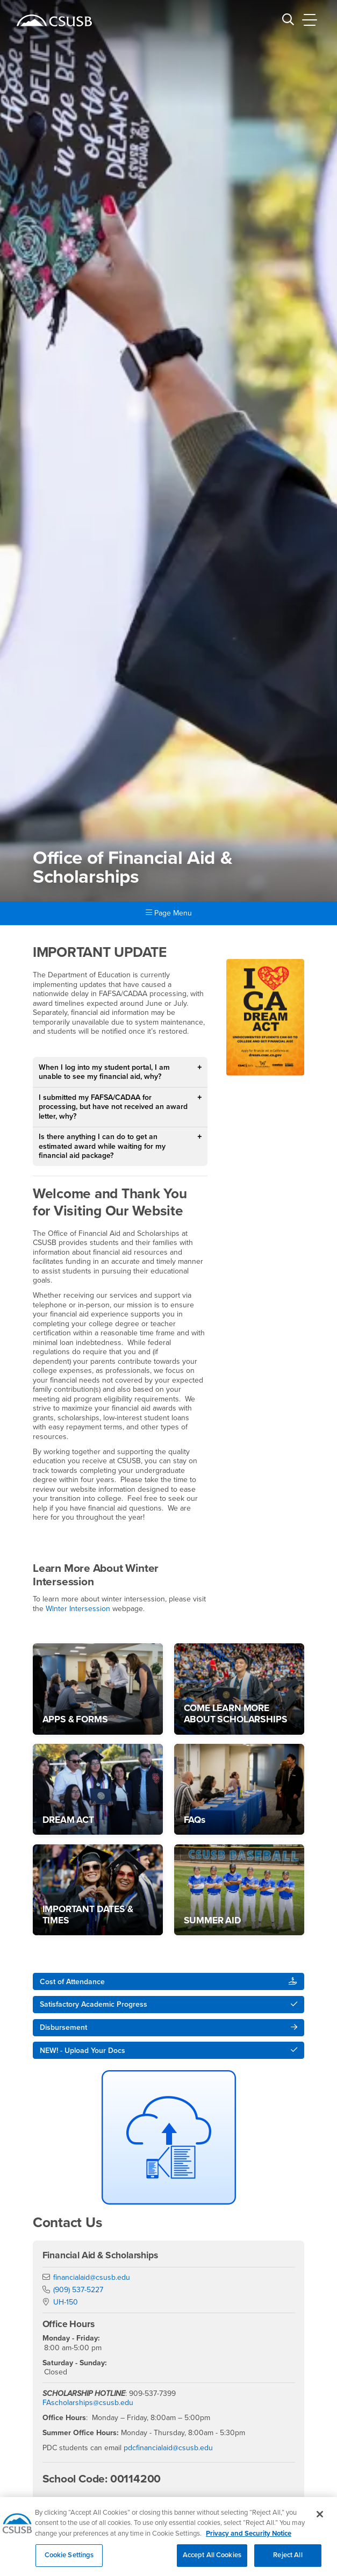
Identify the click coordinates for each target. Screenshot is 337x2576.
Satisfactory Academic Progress (93, 2004)
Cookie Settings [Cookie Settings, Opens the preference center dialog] (69, 2560)
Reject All (287, 2560)
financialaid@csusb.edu (91, 2277)
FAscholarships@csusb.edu (87, 2402)
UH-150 (65, 2302)
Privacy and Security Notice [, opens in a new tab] (248, 2538)
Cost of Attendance (72, 1981)
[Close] (320, 2518)
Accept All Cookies (212, 2560)
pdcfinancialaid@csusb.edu (168, 2447)
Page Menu (169, 913)
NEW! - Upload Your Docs (82, 2050)
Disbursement (63, 2027)
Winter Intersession (78, 1608)
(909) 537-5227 (78, 2289)
